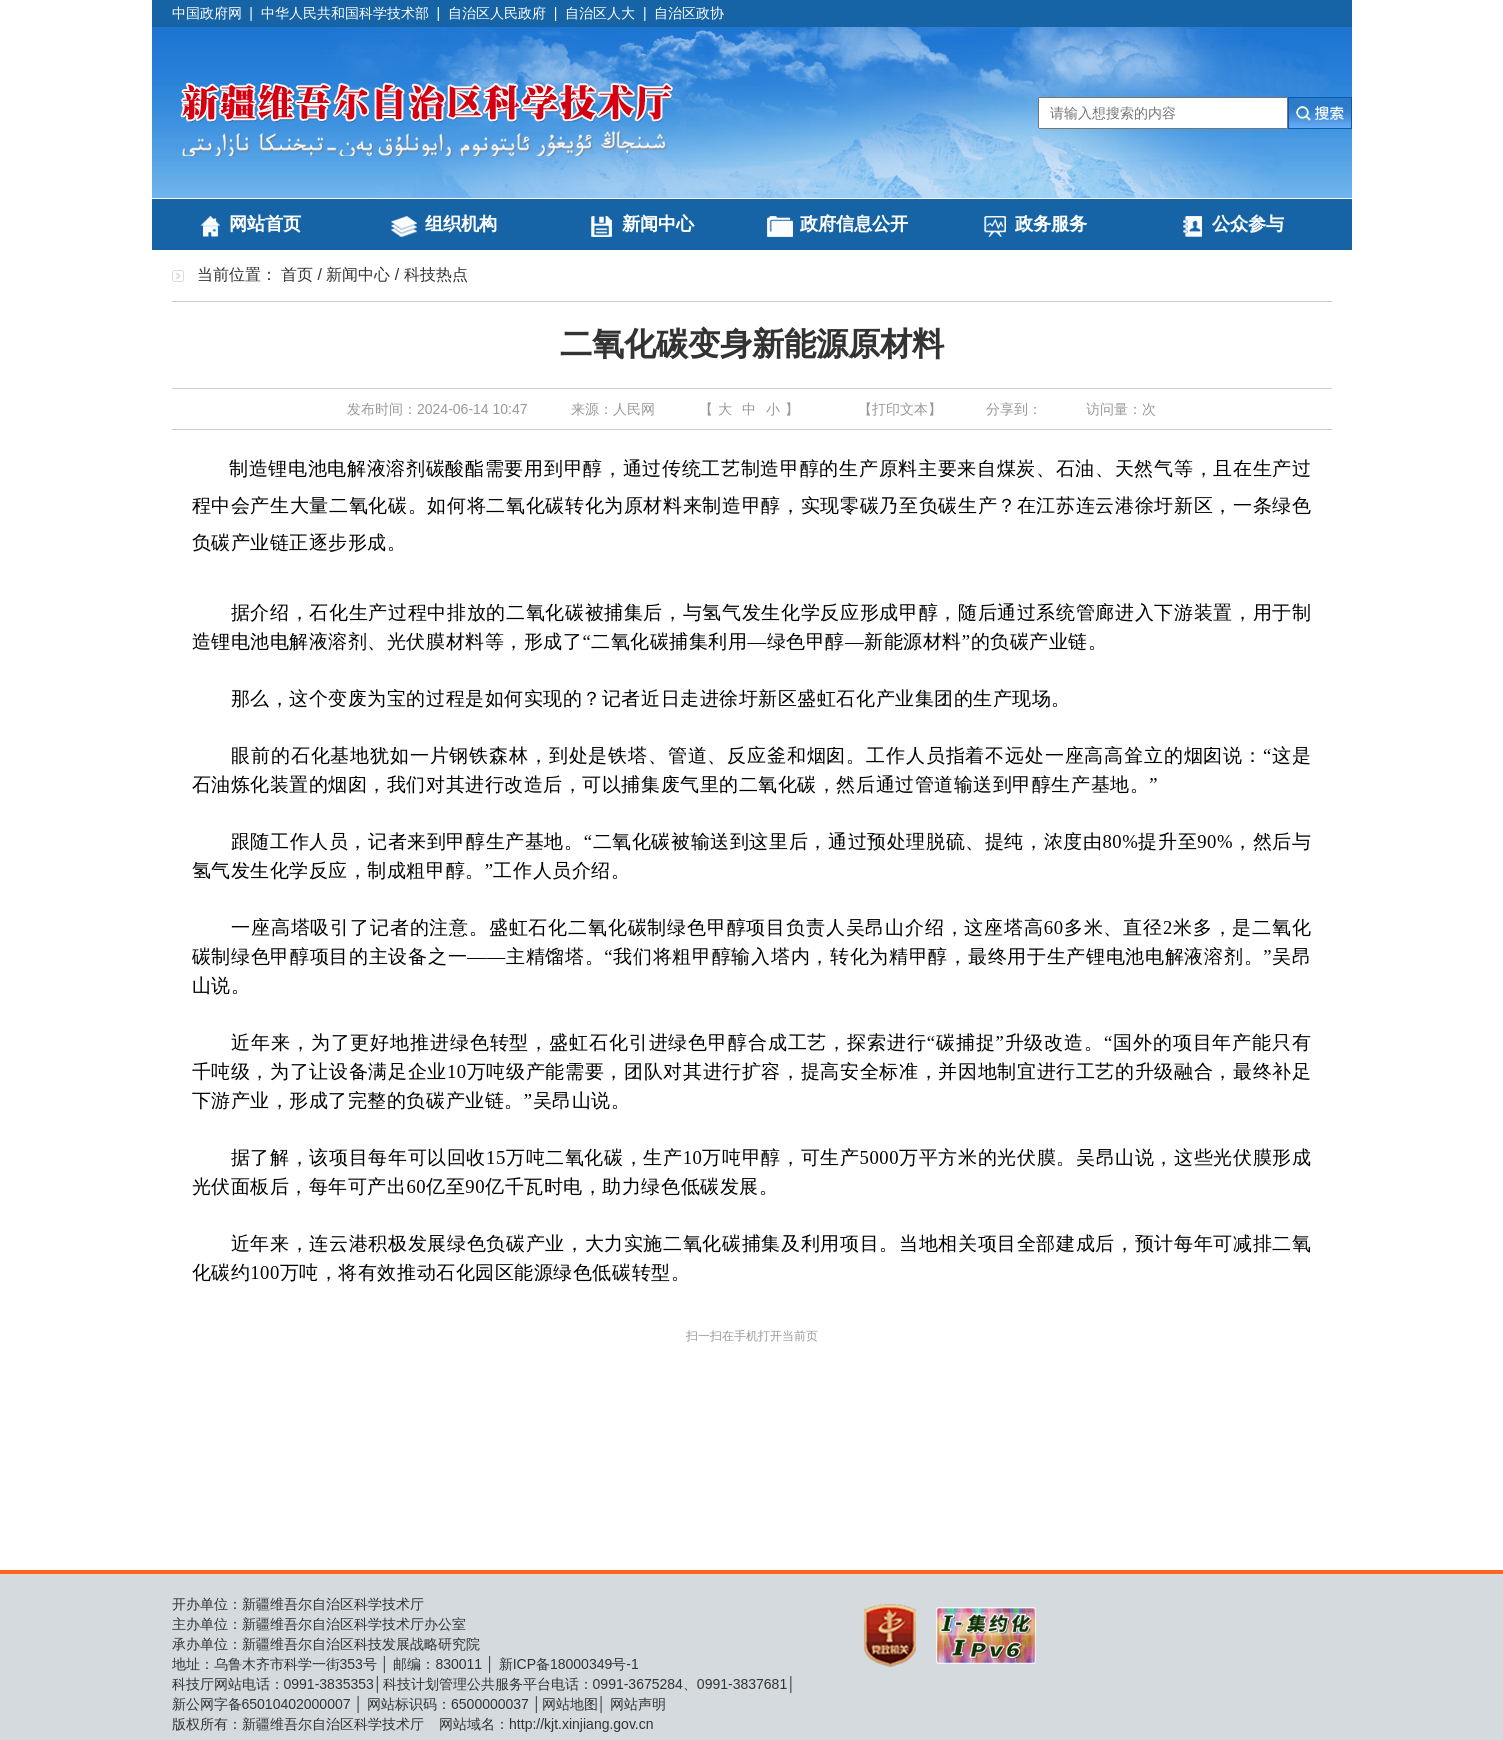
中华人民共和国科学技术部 (345, 13)
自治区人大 (600, 13)
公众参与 (1248, 224)
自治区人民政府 (497, 13)
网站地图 (570, 1704)
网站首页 (265, 224)
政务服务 (1051, 224)
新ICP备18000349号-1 (569, 1664)
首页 (297, 274)
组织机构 (461, 224)
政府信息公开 (854, 224)
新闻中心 (658, 224)
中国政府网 (207, 13)
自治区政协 (689, 13)
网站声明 (638, 1704)
